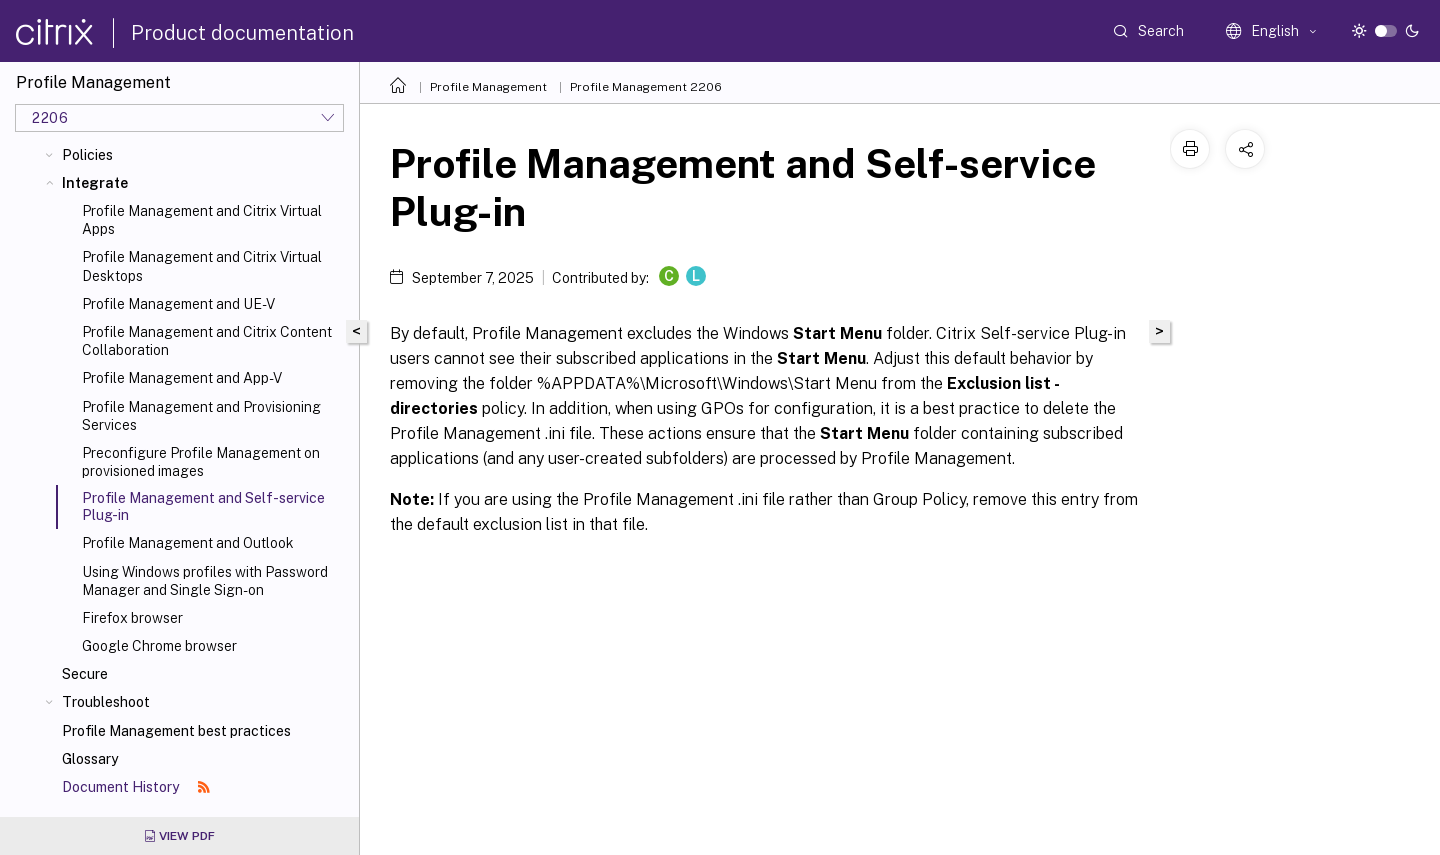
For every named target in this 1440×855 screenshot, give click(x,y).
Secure (85, 674)
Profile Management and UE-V (178, 304)
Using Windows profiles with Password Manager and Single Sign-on (205, 581)
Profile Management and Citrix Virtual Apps (202, 220)
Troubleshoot (106, 702)
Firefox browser (132, 618)
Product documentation (242, 33)
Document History (136, 787)
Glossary (90, 759)
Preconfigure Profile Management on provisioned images (201, 462)
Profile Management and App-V (182, 378)
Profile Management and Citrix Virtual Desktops (202, 266)
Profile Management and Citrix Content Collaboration (207, 341)
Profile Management (488, 87)
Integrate (95, 183)
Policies (87, 155)
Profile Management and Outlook (188, 543)
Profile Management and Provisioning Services (201, 416)
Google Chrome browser (159, 646)
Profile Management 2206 (646, 87)
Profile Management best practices (176, 731)
